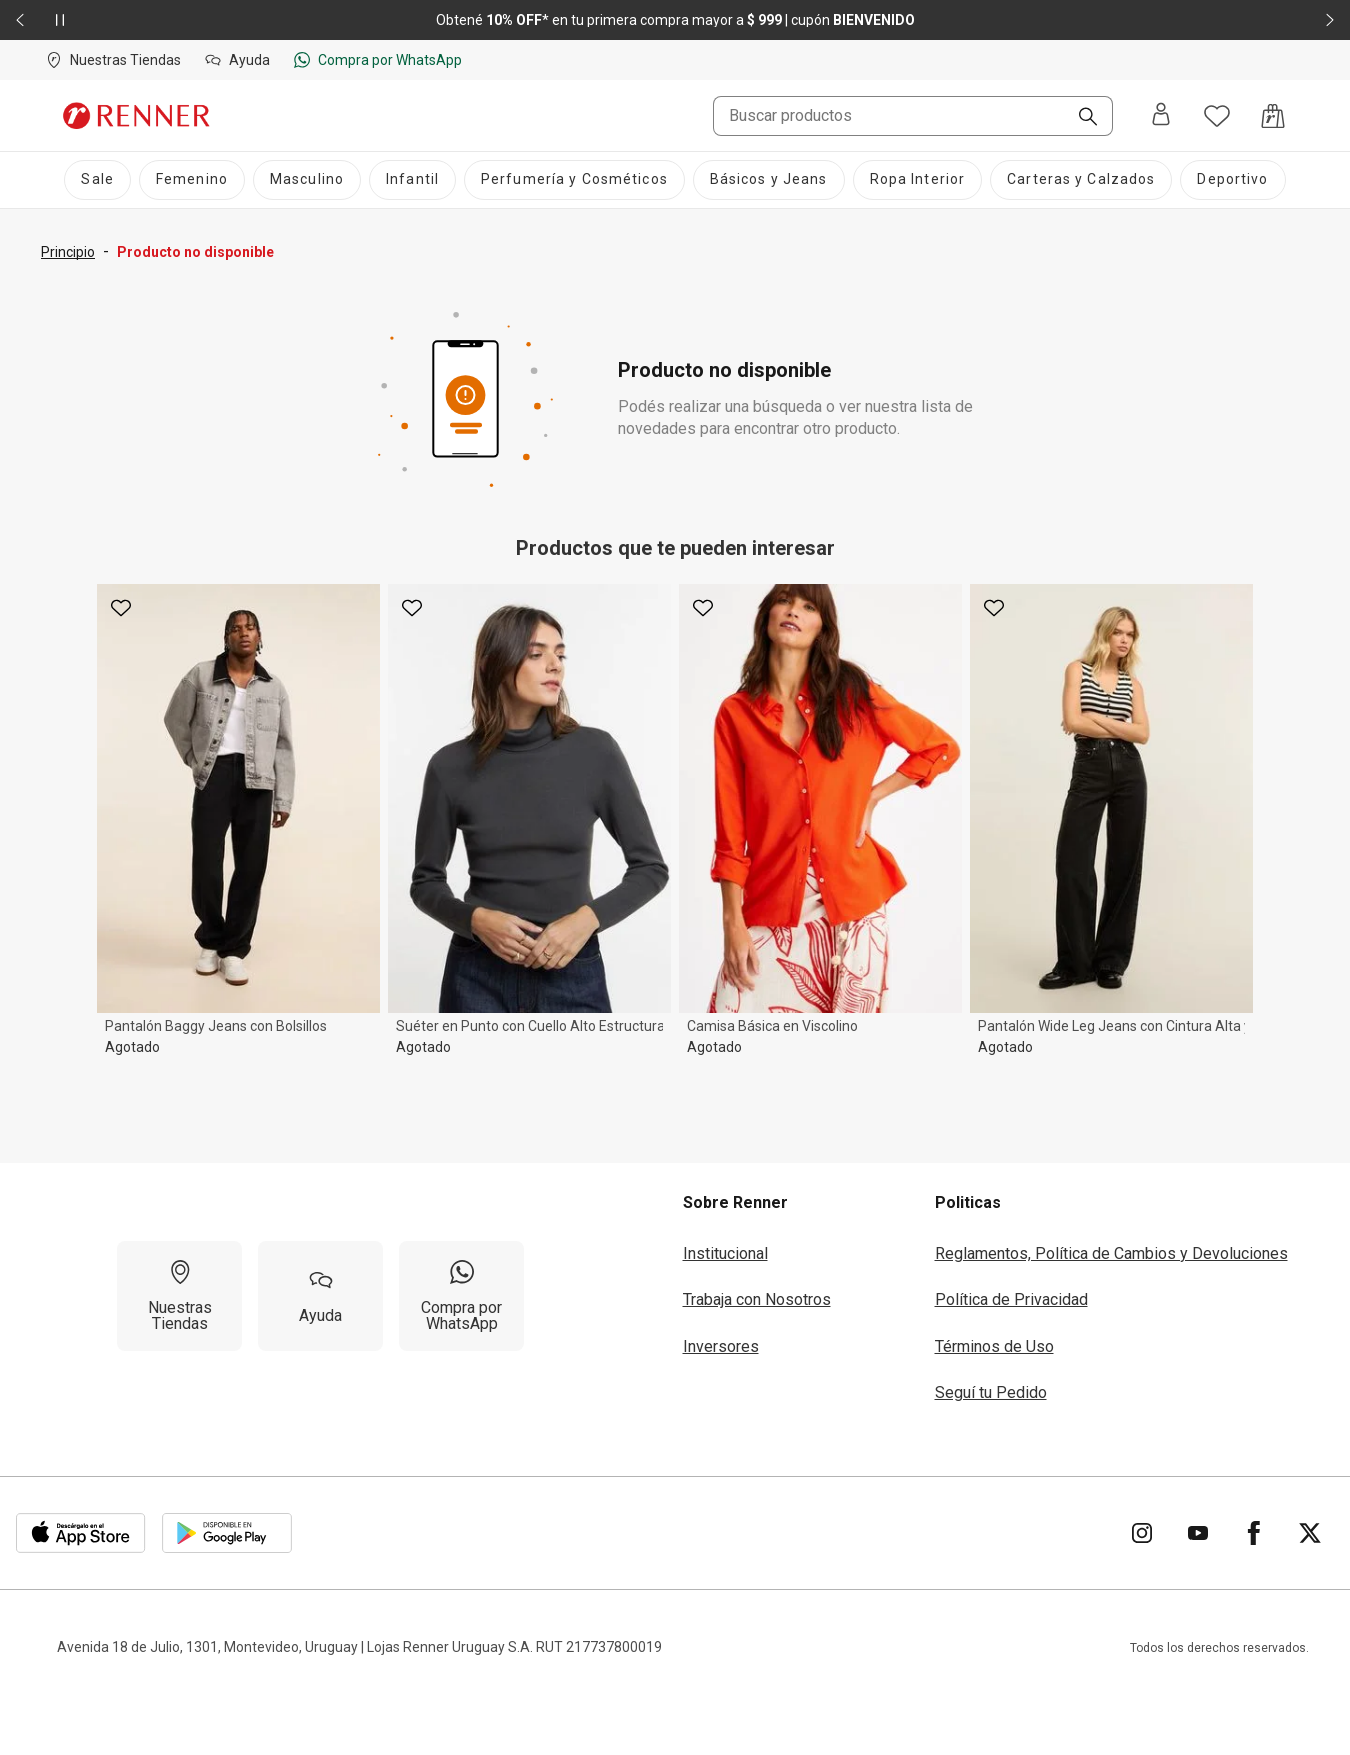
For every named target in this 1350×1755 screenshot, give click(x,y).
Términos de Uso (994, 1346)
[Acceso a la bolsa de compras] (1273, 116)
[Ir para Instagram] (1142, 1533)
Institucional (725, 1253)
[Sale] (97, 180)
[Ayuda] (320, 1296)
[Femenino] (192, 180)
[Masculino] (307, 180)
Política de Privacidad (1011, 1299)
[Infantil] (412, 180)
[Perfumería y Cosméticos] (574, 180)
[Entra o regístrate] (1161, 115)
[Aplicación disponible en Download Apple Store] (81, 1533)
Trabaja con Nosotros (757, 1299)
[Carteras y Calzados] (1081, 180)
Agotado (132, 1047)
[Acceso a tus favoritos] (1217, 116)
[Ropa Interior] (918, 180)
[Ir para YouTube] (1198, 1533)
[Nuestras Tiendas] (179, 1296)
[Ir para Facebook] (1254, 1533)
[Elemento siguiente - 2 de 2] (1330, 20)
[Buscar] (1080, 118)
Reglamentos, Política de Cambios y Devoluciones (1111, 1253)
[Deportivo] (1232, 180)
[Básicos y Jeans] (769, 180)
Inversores (721, 1346)
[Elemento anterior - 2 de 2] (20, 20)
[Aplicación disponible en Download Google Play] (227, 1533)
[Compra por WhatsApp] (461, 1296)
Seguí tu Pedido (991, 1392)
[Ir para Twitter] (1310, 1533)
